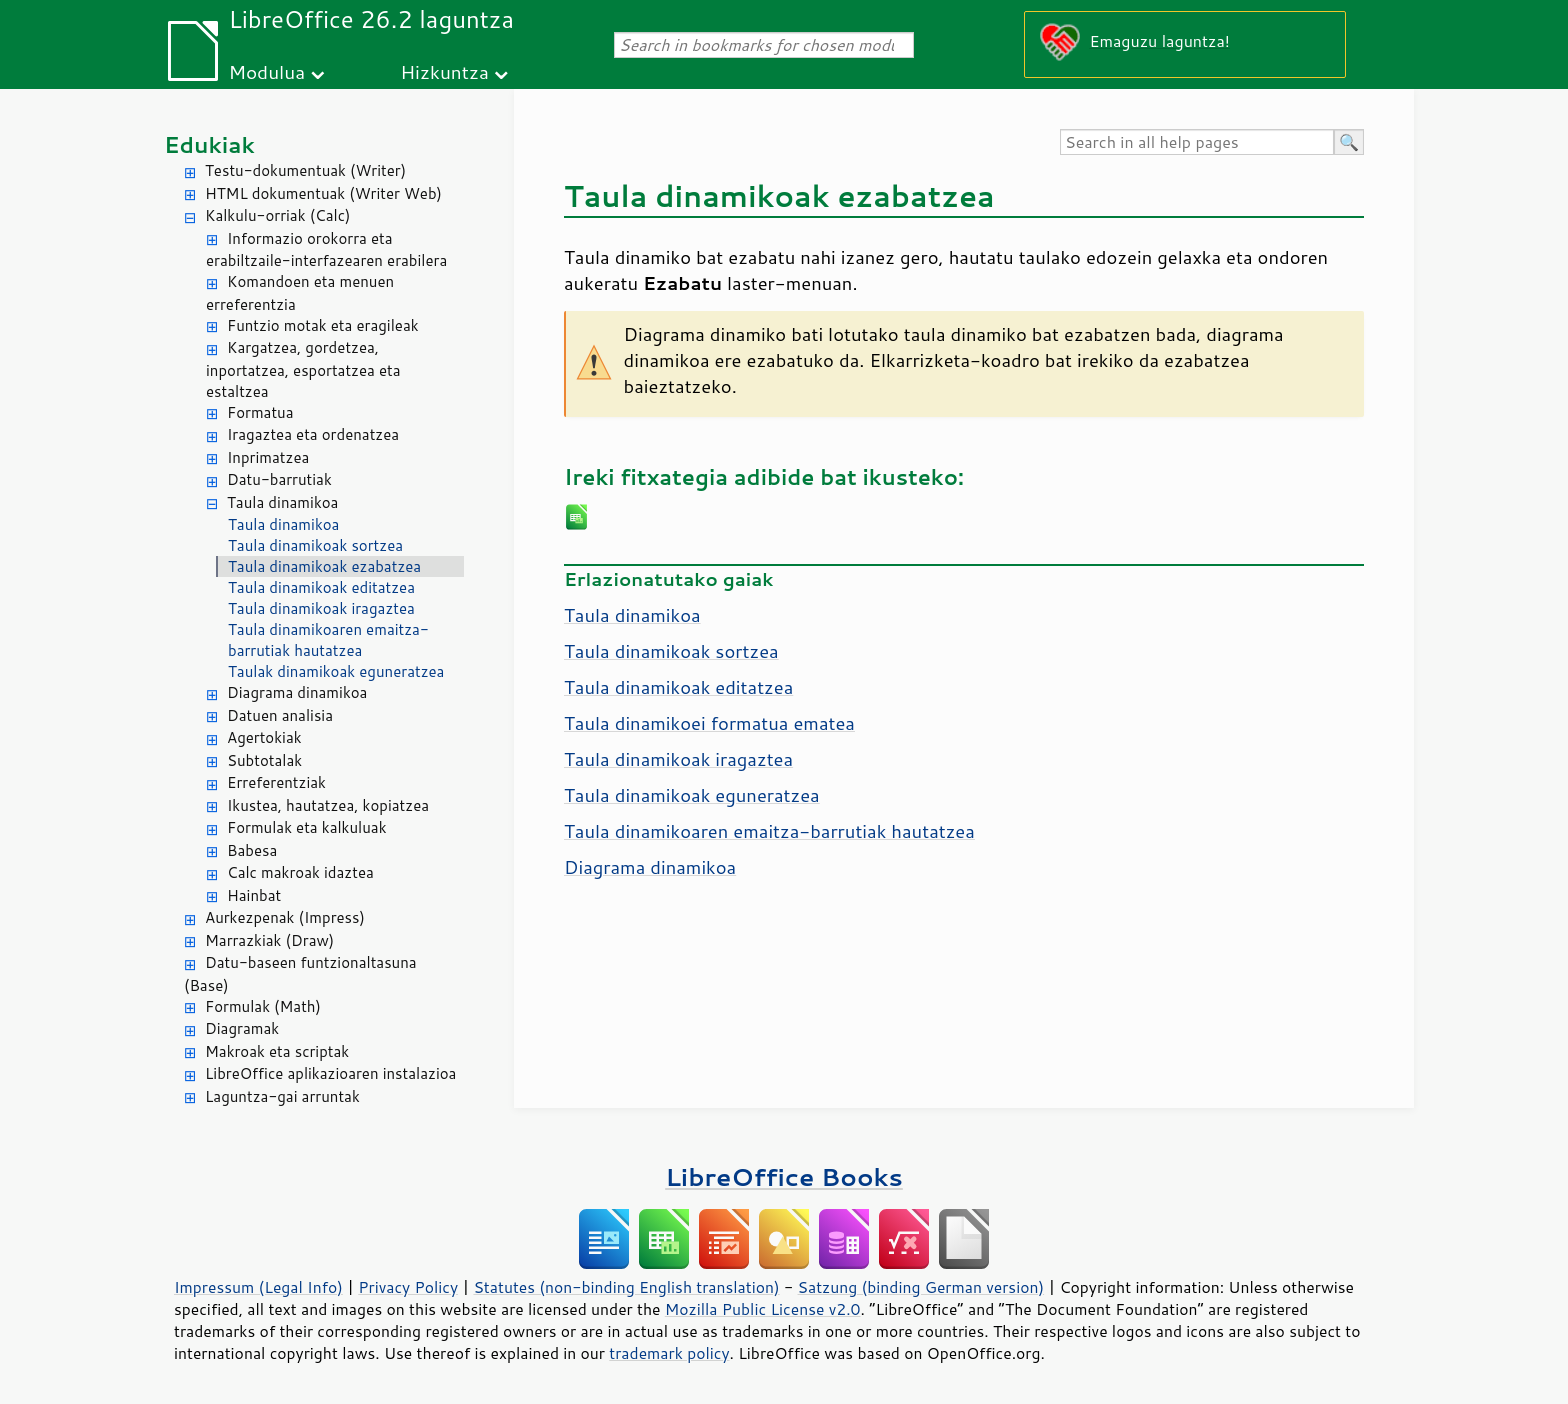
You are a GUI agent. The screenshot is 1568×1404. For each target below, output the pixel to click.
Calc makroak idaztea (300, 872)
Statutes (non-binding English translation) (626, 1287)
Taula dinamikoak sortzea (315, 545)
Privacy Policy (408, 1287)
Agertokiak (264, 737)
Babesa (252, 850)
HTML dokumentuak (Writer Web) (323, 193)
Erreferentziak (276, 782)
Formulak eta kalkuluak (307, 827)
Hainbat (254, 895)
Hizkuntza (444, 71)
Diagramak (242, 1028)
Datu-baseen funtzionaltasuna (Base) (300, 974)
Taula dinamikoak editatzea (321, 587)
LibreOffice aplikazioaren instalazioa (330, 1073)
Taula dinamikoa (282, 502)
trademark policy (669, 1353)
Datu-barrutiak (279, 479)
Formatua (260, 412)
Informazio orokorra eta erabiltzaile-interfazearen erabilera (326, 250)
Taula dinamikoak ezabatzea (324, 566)
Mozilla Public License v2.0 (763, 1309)
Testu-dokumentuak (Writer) (305, 170)
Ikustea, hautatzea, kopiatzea (328, 805)
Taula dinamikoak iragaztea (321, 608)
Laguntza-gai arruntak (282, 1096)
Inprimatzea (268, 457)
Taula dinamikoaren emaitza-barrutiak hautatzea (328, 640)
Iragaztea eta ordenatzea (313, 434)
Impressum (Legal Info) (258, 1287)
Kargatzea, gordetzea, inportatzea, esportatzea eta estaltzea (303, 369)
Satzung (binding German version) (921, 1287)
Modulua (266, 71)
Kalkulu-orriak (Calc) (277, 215)
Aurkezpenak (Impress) (285, 917)
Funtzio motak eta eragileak (323, 325)
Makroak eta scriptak (277, 1051)
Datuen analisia (280, 715)
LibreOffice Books (784, 1176)
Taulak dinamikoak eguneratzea (336, 671)
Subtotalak (264, 760)
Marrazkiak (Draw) (269, 940)
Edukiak (209, 144)
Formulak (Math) (263, 1006)
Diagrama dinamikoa (297, 692)
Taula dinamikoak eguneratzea (692, 795)
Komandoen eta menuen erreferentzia (300, 293)
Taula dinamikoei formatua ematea (709, 723)
